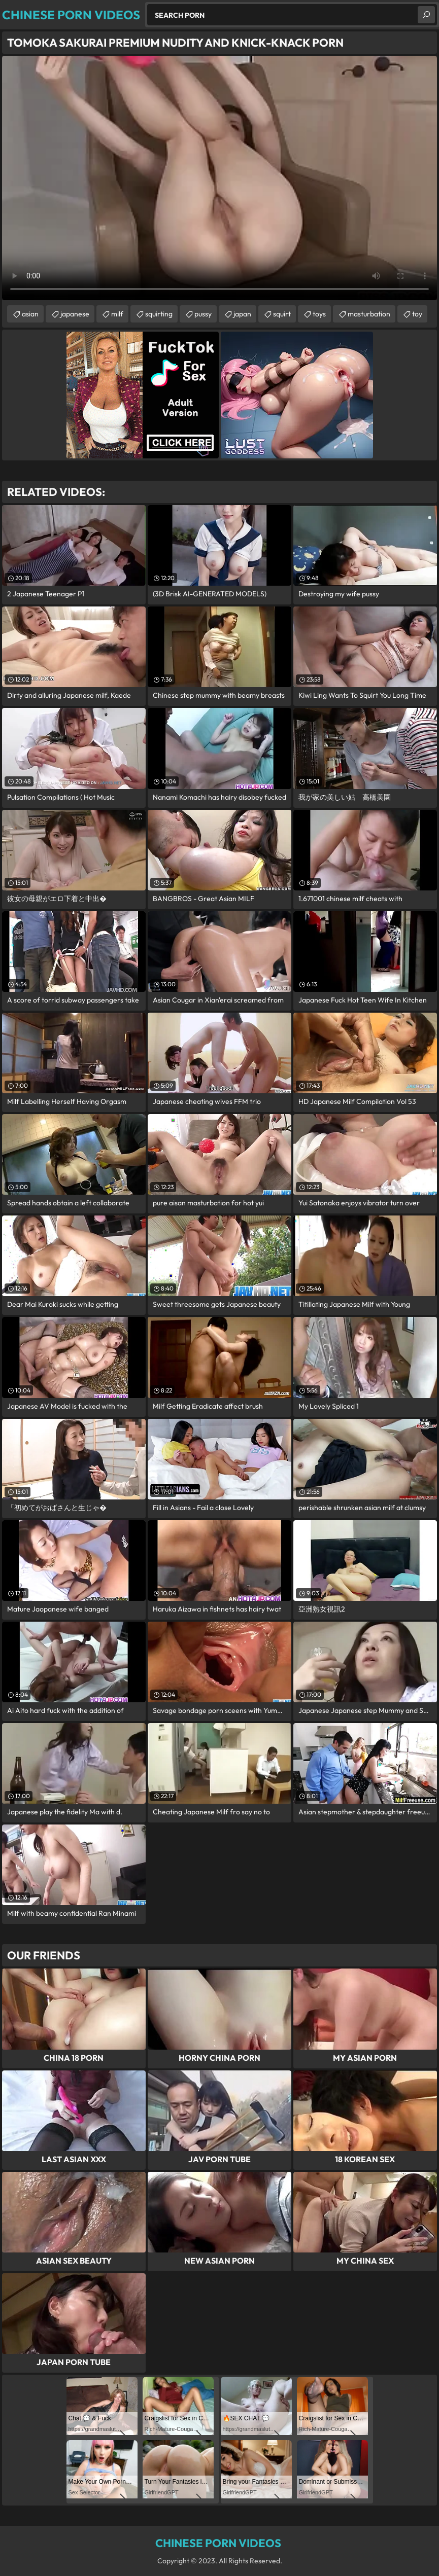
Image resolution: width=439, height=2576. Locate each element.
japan (242, 313)
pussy (203, 313)
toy (417, 313)
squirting (159, 313)
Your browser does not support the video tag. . (219, 178)
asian (30, 313)
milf (117, 313)
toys (319, 313)
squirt (282, 313)
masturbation (369, 313)
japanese (74, 313)
